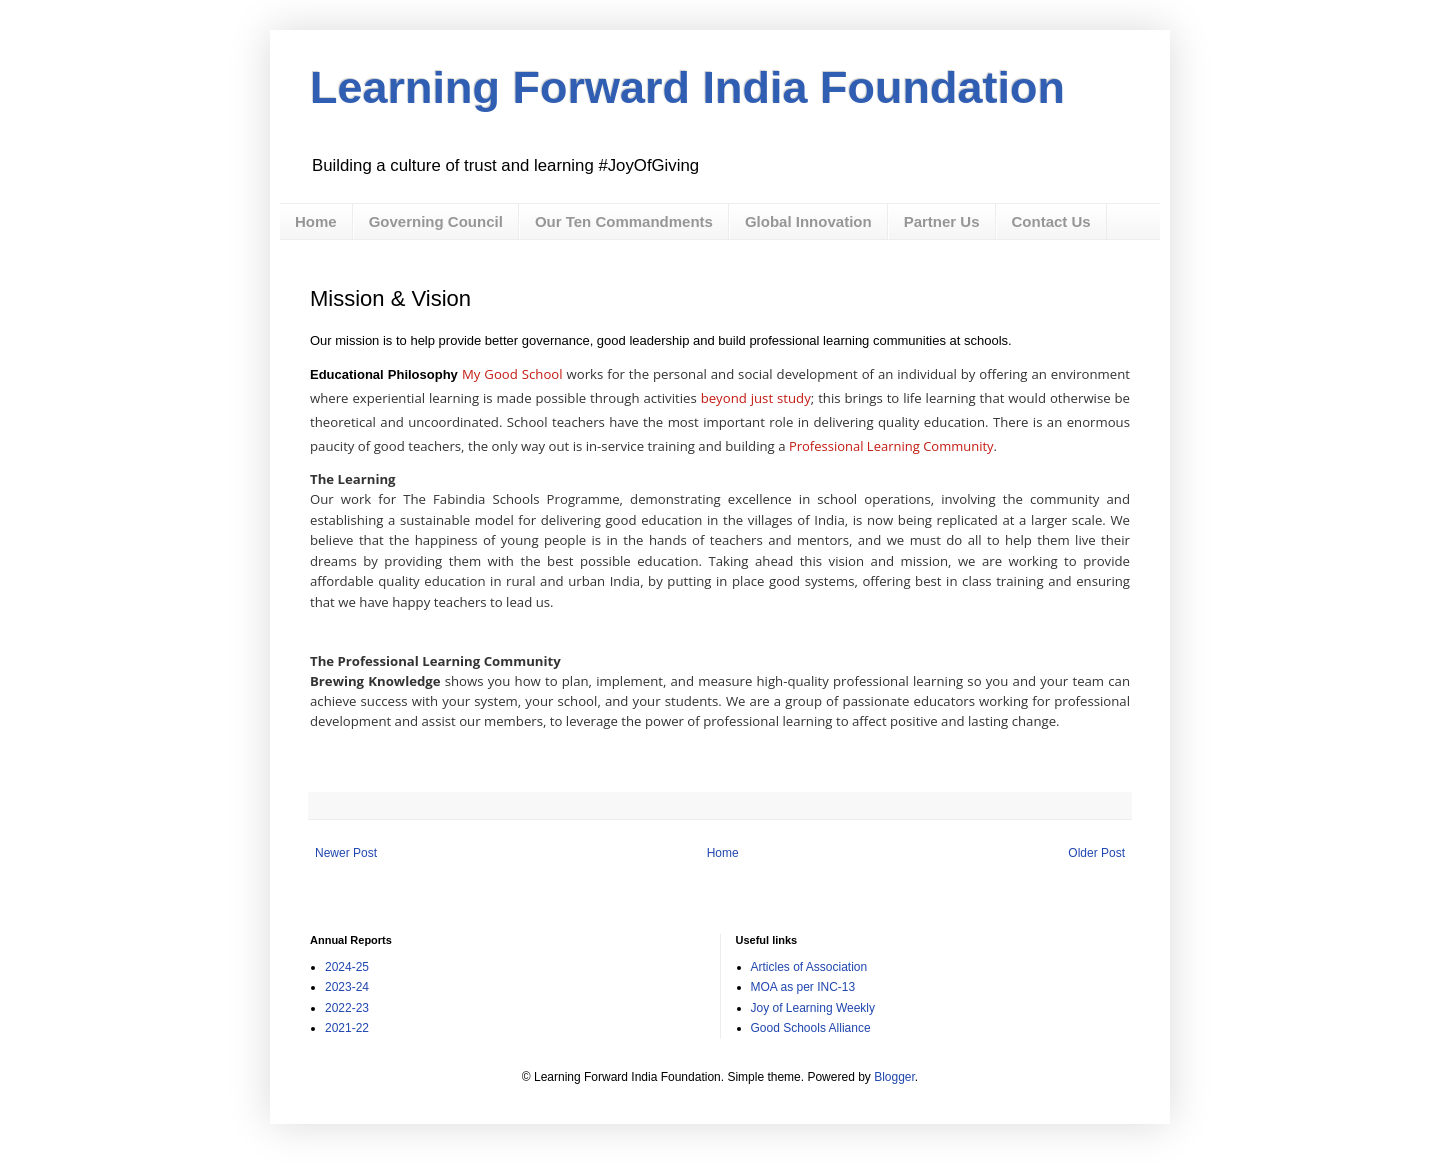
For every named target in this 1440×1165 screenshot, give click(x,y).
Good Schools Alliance (811, 1028)
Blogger (894, 1077)
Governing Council (436, 221)
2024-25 (347, 967)
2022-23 (347, 1008)
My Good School (512, 374)
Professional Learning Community (891, 446)
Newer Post (346, 853)
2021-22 (347, 1028)
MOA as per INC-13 (803, 987)
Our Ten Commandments (624, 221)
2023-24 (347, 987)
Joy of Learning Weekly (813, 1008)
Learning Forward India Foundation (687, 87)
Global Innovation (808, 221)
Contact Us (1051, 221)
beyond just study (756, 398)
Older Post (1096, 853)
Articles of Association (809, 967)
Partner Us (942, 221)
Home (316, 221)
